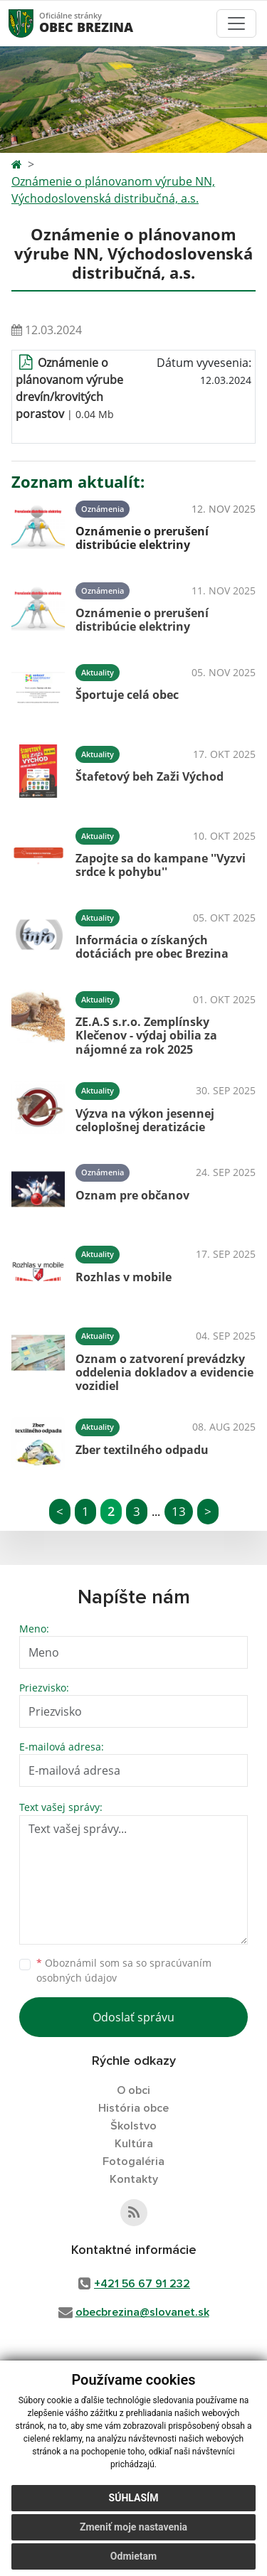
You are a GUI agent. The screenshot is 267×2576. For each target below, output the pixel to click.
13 (179, 1511)
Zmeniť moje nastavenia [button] (133, 2527)
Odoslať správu (133, 2017)
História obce (133, 2108)
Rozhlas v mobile (123, 1277)
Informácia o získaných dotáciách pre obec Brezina (152, 946)
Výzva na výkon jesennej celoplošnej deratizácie (144, 1120)
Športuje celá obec (127, 694)
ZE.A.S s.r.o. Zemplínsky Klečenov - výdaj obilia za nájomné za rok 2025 (146, 1035)
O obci (133, 2090)
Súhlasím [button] (134, 2497)
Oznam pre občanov (132, 1195)
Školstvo (133, 2126)
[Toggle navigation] (236, 23)
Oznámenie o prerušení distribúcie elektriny (142, 537)
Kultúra (134, 2143)
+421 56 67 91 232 (142, 2283)
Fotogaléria (133, 2161)
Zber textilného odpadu (142, 1450)
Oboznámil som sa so (123, 1970)
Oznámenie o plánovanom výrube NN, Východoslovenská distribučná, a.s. (113, 189)
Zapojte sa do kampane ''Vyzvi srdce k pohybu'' (160, 865)
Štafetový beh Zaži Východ (149, 776)
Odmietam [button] (133, 2556)
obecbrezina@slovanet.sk (142, 2312)
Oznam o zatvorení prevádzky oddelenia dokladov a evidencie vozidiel (164, 1372)
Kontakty (134, 2179)
